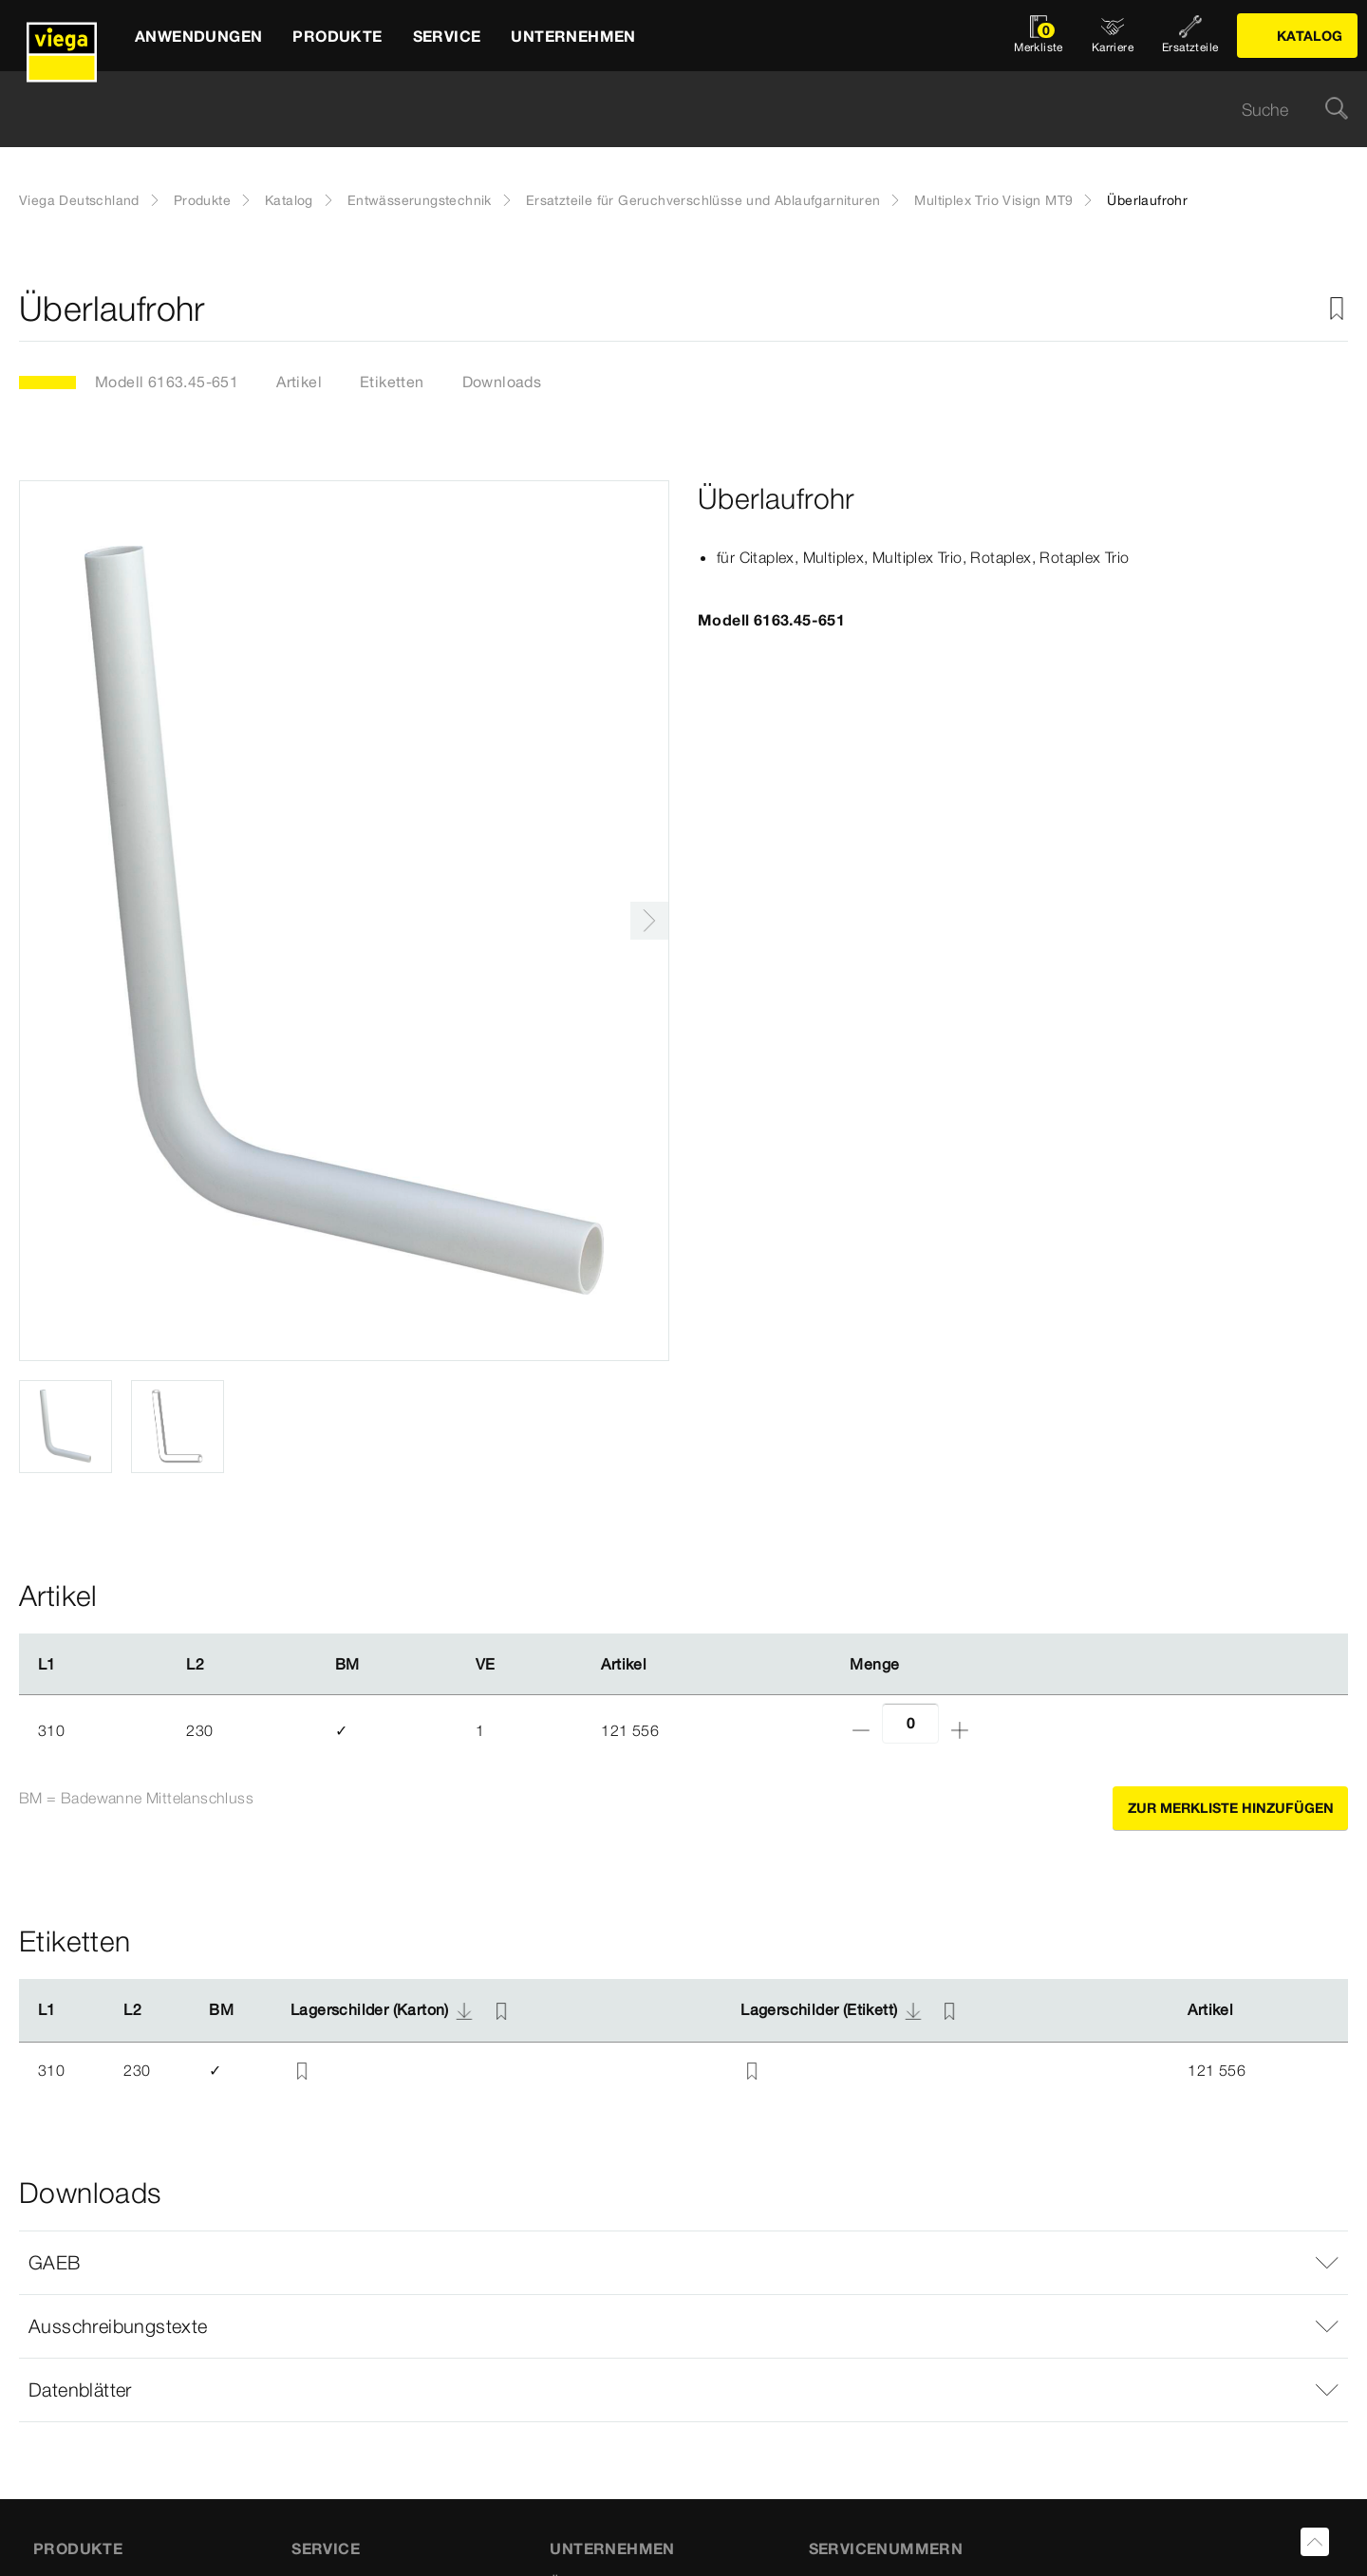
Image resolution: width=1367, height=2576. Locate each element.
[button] (683, 2262)
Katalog (289, 200)
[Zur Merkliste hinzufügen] (1336, 309)
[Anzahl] (910, 1723)
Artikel (299, 381)
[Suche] (1336, 109)
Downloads (502, 381)
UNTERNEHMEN (612, 2548)
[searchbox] (667, 109)
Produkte (202, 200)
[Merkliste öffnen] (1038, 35)
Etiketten (392, 381)
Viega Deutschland (79, 200)
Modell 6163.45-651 (166, 381)
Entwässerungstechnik (419, 200)
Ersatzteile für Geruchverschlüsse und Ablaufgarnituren (703, 200)
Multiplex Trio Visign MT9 (993, 200)
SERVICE (325, 2548)
